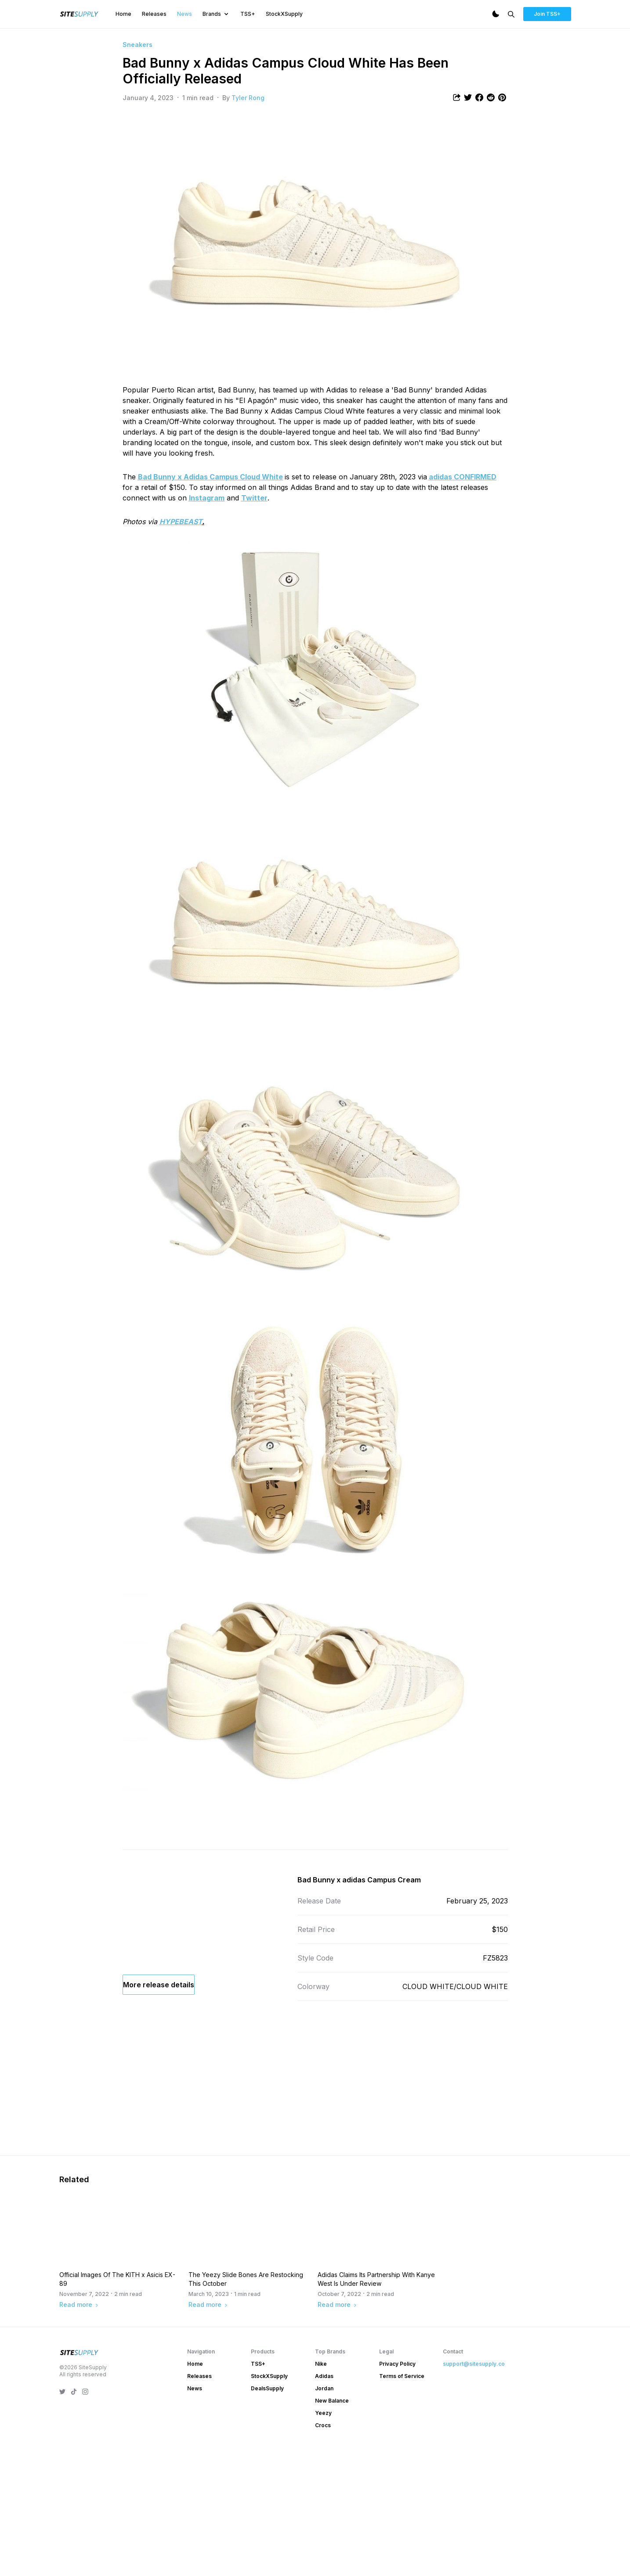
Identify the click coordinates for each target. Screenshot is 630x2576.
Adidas (324, 2502)
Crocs (323, 2551)
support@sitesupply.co (474, 2489)
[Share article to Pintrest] (502, 97)
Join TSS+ (547, 14)
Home (123, 14)
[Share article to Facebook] (479, 97)
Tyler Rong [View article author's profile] (248, 97)
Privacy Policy (397, 2489)
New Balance (332, 2526)
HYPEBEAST (180, 521)
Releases (154, 14)
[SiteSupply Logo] (79, 14)
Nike (321, 2489)
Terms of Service (401, 2502)
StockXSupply (284, 14)
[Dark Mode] (495, 14)
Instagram (206, 497)
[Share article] (456, 97)
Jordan (324, 2514)
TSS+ (247, 14)
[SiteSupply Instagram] (85, 2518)
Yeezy (323, 2539)
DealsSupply (267, 2514)
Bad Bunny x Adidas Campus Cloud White (210, 476)
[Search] (511, 14)
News (184, 14)
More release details (158, 2041)
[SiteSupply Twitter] (62, 2517)
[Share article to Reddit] (490, 97)
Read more (79, 2430)
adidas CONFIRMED (462, 476)
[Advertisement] (315, 2126)
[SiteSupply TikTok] (74, 2518)
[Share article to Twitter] (468, 97)
